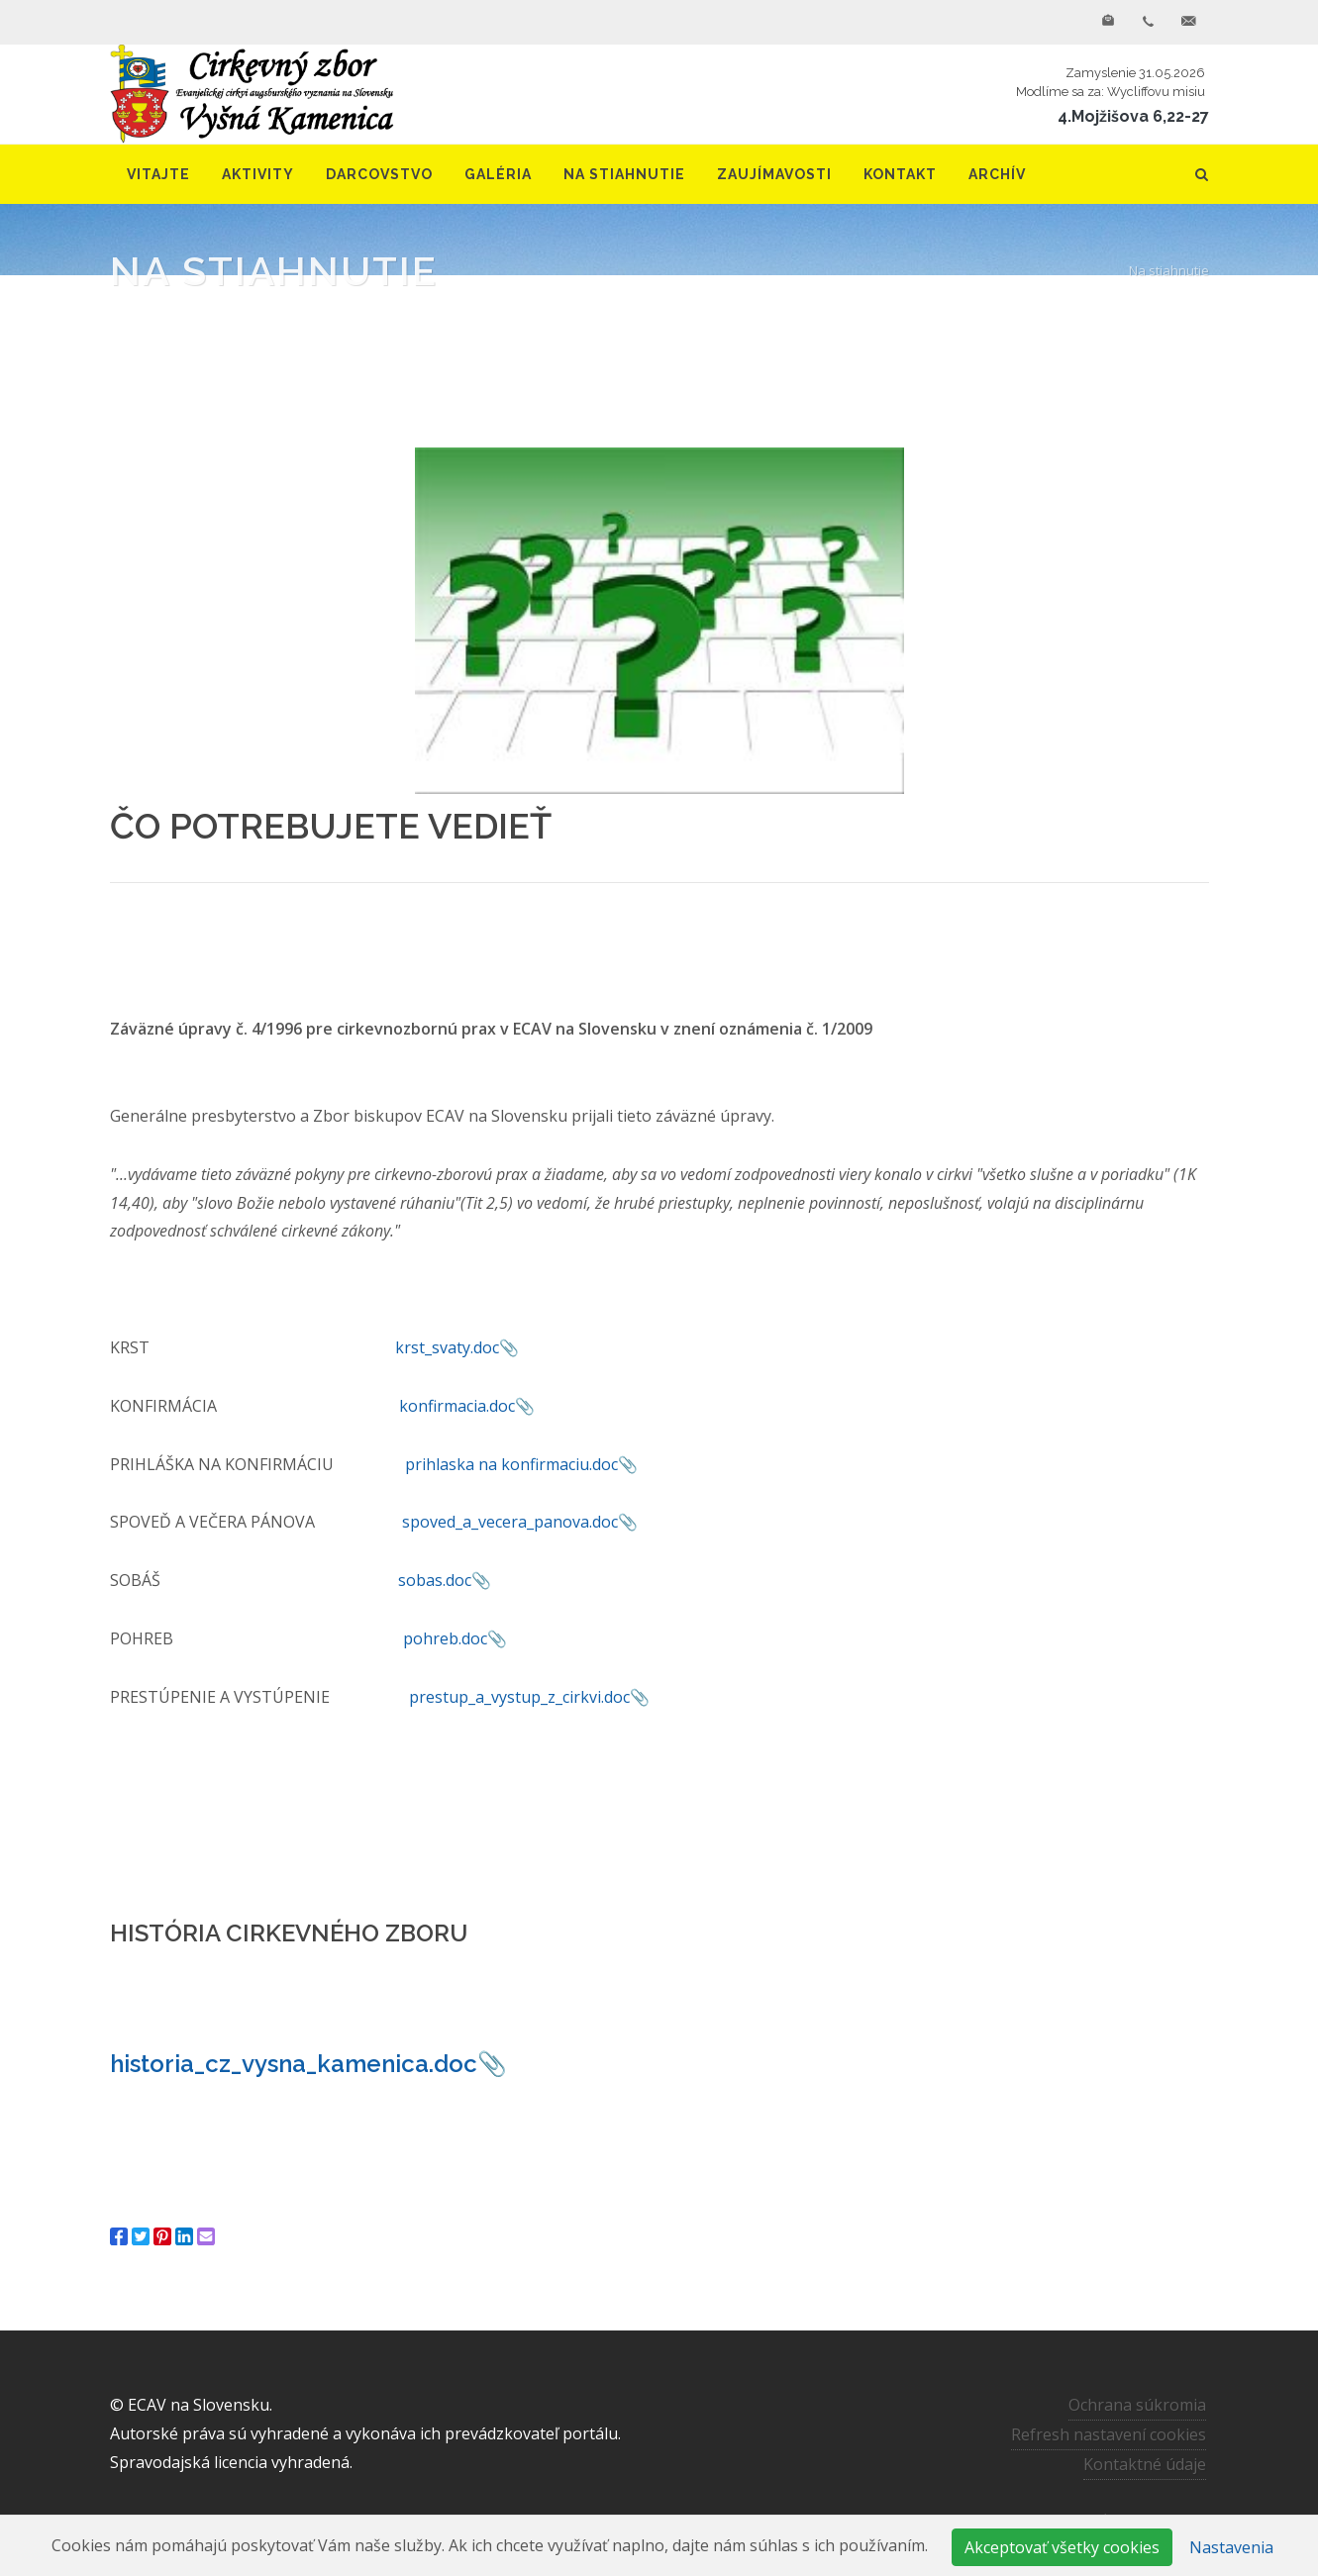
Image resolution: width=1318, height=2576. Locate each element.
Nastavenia (1231, 2547)
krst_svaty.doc (447, 1347)
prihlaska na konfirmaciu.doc (511, 1464)
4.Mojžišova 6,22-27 (1133, 116)
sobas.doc (434, 1580)
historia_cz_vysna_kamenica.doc (293, 2063)
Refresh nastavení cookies (1108, 2434)
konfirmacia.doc (457, 1406)
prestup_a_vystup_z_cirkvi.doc (519, 1697)
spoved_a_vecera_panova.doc (510, 1522)
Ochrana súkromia (1137, 2405)
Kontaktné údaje (1144, 2464)
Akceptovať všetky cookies (1062, 2547)
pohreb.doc (445, 1638)
